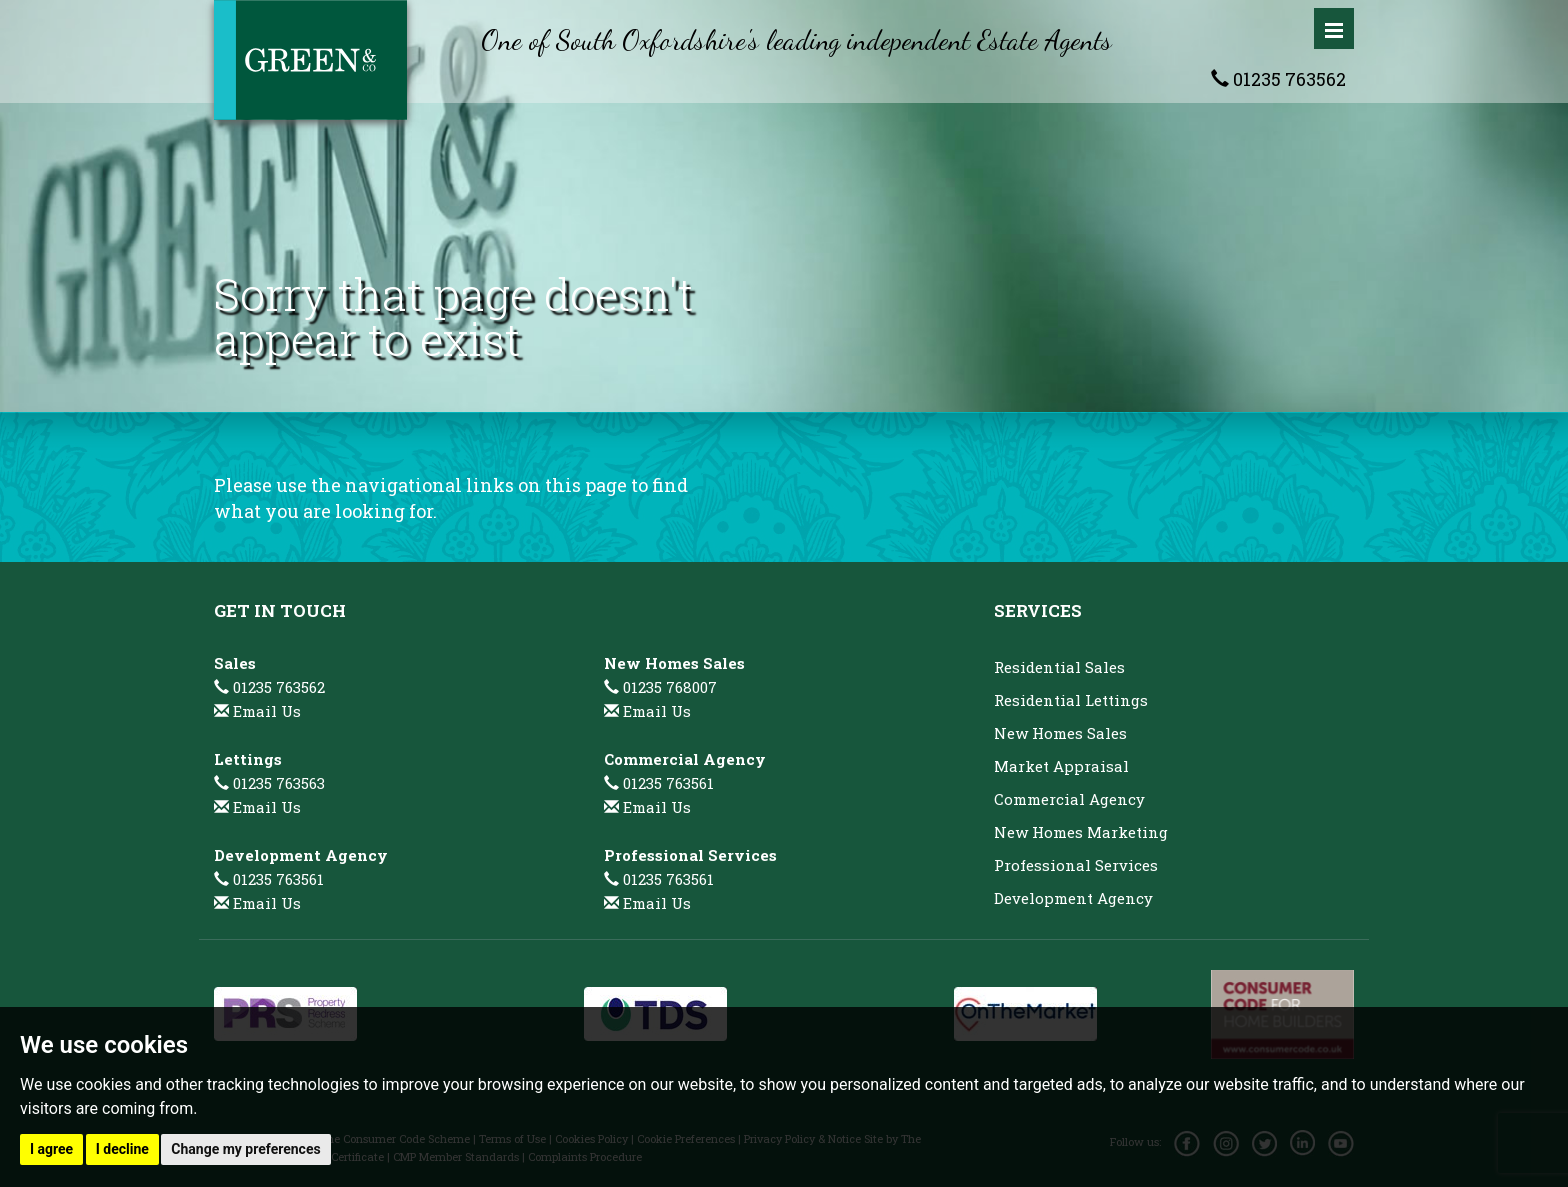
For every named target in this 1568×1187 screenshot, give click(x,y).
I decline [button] (122, 1149)
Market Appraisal (1061, 766)
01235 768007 (660, 687)
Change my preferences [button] (245, 1149)
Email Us (267, 711)
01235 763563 (269, 783)
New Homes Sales (1060, 733)
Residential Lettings (1071, 700)
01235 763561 (269, 879)
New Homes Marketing (1081, 832)
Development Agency (1073, 898)
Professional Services (1076, 865)
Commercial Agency (1069, 799)
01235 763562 (1278, 79)
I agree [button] (51, 1149)
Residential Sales (1059, 667)
